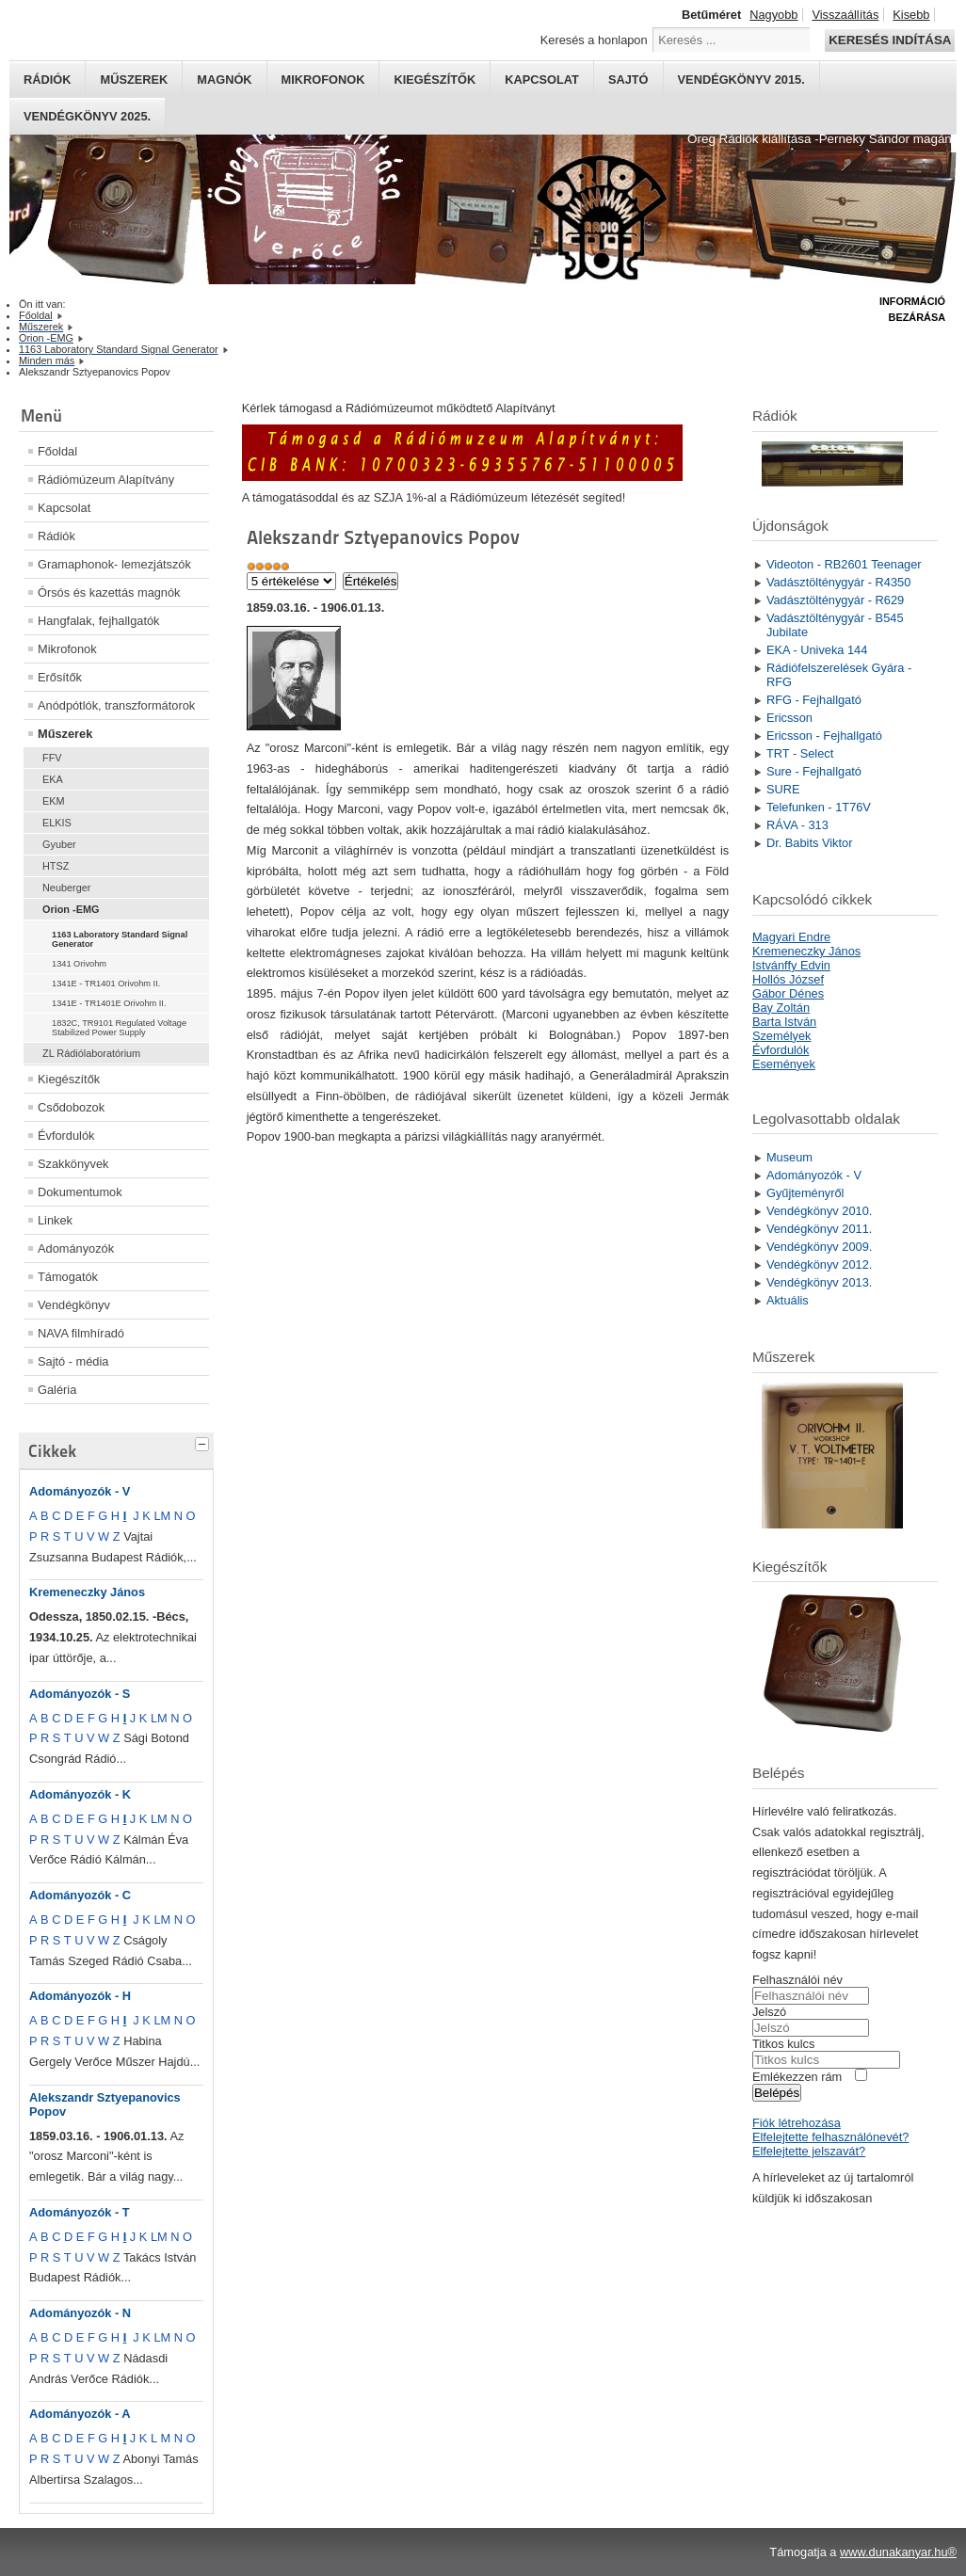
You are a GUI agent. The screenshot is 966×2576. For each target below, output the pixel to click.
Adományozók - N (80, 2313)
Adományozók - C (80, 1895)
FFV (52, 757)
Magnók (224, 79)
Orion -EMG (70, 909)
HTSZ (55, 866)
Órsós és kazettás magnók (109, 592)
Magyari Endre (791, 937)
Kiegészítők (434, 79)
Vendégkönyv (74, 1305)
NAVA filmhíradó (81, 1333)
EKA (52, 779)
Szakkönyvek (73, 1164)
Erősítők (60, 677)
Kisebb (911, 15)
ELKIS (57, 822)
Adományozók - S (79, 1694)
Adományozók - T (79, 2212)
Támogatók (68, 1277)
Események (783, 1064)
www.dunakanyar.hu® (898, 2552)
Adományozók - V (79, 1491)
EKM (53, 801)
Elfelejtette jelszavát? (808, 2151)
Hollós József (788, 979)
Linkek (55, 1220)
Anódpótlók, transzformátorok (116, 705)
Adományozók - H (80, 1996)
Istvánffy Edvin (791, 965)
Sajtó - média (73, 1361)
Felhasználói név (797, 1980)
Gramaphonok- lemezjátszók (114, 564)
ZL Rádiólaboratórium (91, 1053)
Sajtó (628, 79)
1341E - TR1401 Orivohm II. (106, 983)
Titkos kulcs (783, 2044)
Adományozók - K (80, 1794)
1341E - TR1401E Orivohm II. (109, 1003)
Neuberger (66, 887)
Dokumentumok (80, 1192)
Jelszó (769, 2012)
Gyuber (59, 844)
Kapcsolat (542, 79)
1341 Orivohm (79, 963)
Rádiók (47, 79)
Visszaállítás (845, 15)
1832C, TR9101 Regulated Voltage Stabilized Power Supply (119, 1027)
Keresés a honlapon (594, 40)
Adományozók (76, 1248)
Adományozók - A (80, 2414)
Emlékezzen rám (797, 2077)
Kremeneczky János (87, 1592)
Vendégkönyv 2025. (87, 116)
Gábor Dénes (788, 993)
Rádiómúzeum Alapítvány (106, 479)
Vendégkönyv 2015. (741, 79)
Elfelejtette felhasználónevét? (830, 2137)
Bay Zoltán (781, 1007)
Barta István (784, 1022)
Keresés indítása (890, 40)
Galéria (57, 1390)
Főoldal (57, 451)
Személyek (782, 1036)
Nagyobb (773, 15)
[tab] (204, 1441)
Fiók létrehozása (796, 2123)
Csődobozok (71, 1107)
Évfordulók (66, 1135)
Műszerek (134, 79)
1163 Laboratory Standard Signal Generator (119, 939)
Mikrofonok (323, 79)
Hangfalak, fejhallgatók (98, 621)
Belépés (776, 2093)
